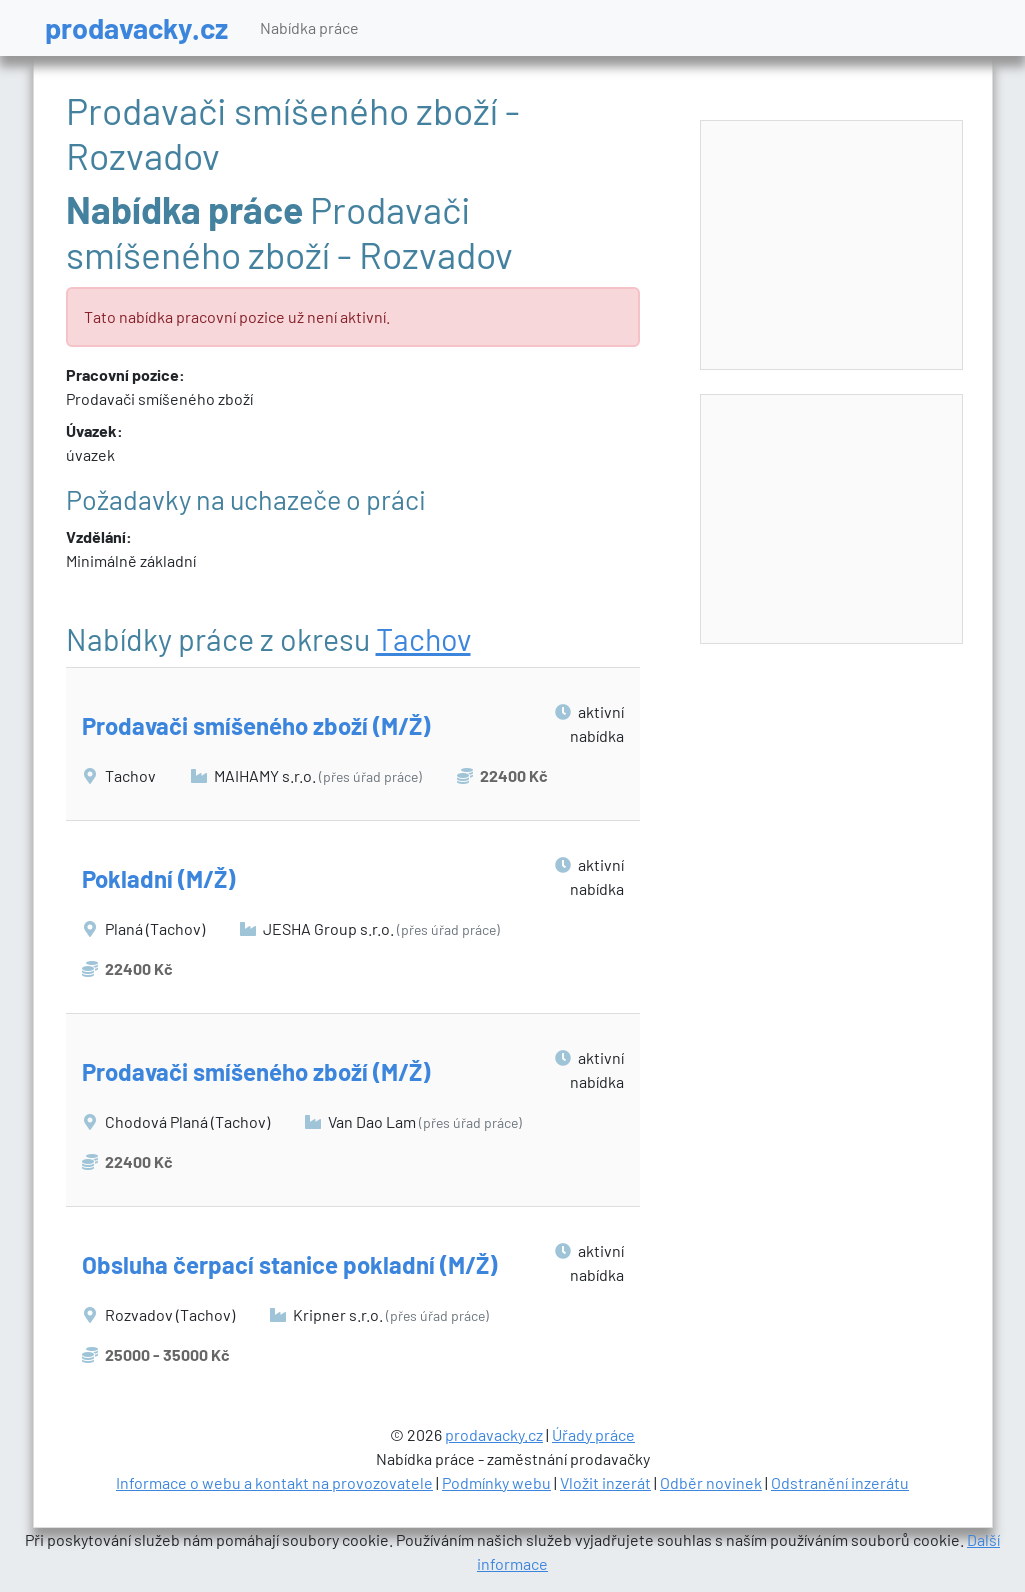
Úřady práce (593, 1434)
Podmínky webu (496, 1482)
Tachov (423, 639)
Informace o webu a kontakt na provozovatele (274, 1482)
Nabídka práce (309, 27)
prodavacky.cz (136, 27)
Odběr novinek (711, 1482)
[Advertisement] (832, 246)
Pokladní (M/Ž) (158, 878)
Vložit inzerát (605, 1482)
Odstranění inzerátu (840, 1482)
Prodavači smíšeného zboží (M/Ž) (256, 725)
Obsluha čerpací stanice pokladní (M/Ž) (289, 1264)
